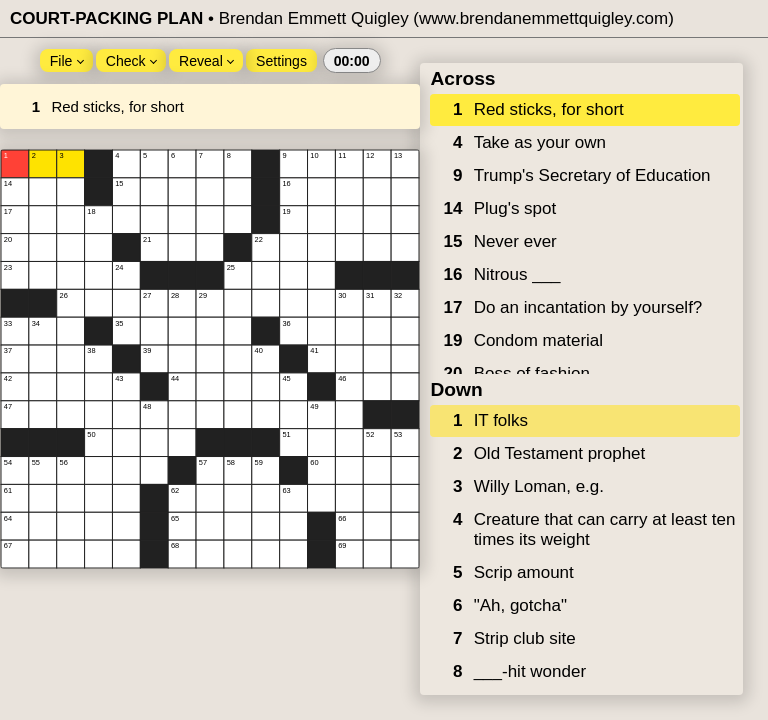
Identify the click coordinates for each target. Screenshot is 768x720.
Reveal (206, 61)
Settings (281, 61)
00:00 (352, 61)
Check (132, 61)
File (67, 61)
